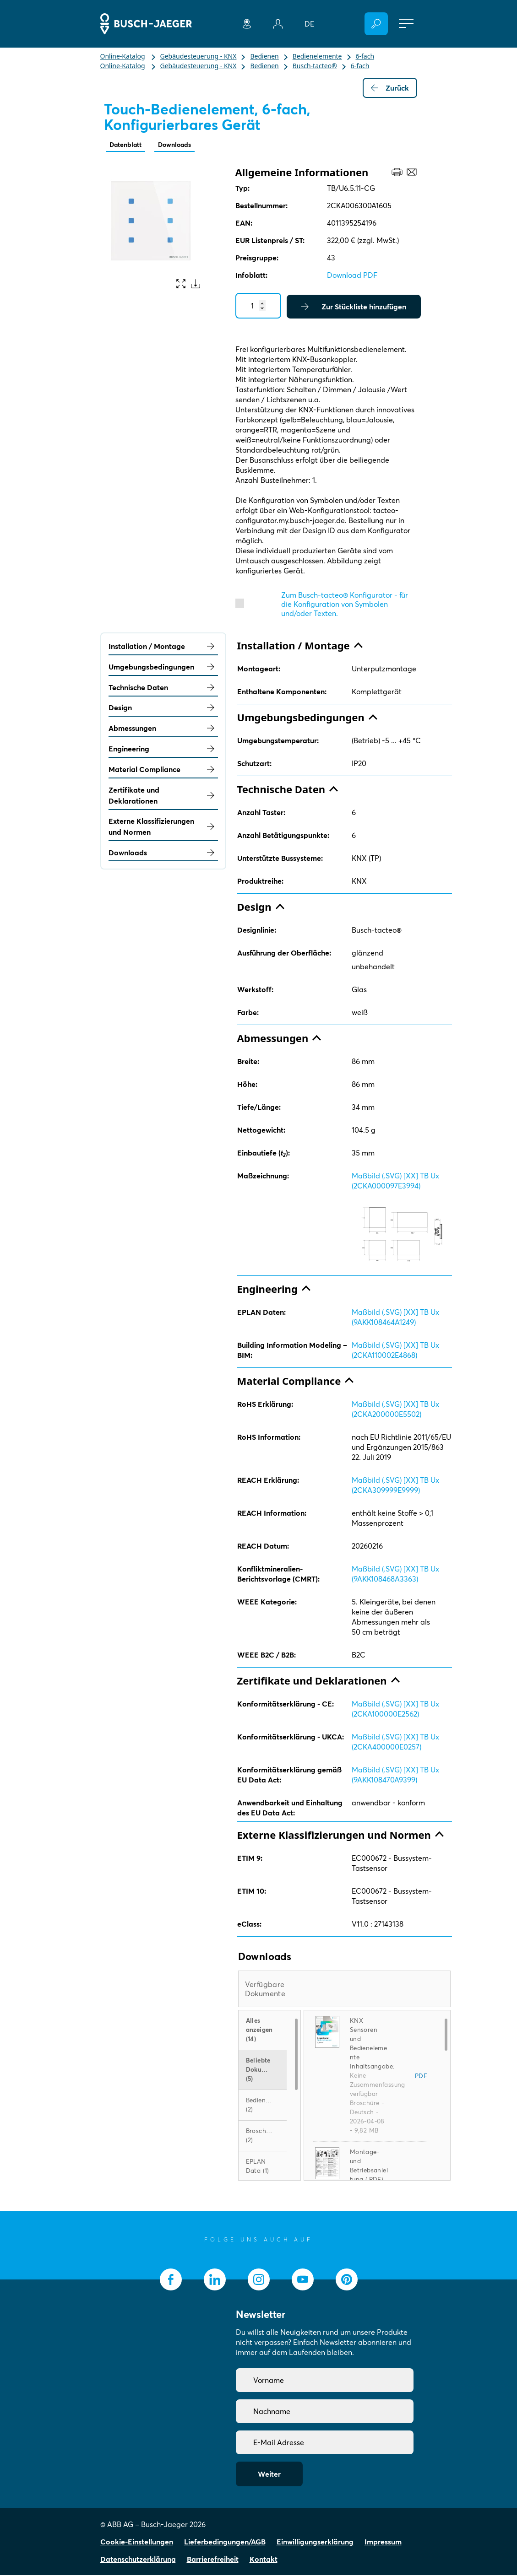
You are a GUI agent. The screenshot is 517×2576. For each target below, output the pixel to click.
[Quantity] (258, 306)
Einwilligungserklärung (315, 2542)
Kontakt (264, 2560)
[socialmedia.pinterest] (347, 2280)
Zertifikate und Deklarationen (163, 796)
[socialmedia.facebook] (171, 2280)
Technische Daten (163, 688)
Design (163, 708)
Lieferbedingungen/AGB (225, 2542)
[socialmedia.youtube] (303, 2280)
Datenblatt (128, 145)
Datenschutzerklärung (138, 2560)
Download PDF (352, 276)
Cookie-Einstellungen (136, 2542)
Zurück (390, 87)
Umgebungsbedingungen (163, 667)
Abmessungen (163, 729)
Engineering (163, 749)
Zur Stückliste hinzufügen (353, 307)
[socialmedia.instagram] (259, 2280)
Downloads (182, 145)
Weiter (269, 2474)
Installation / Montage (163, 647)
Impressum (383, 2542)
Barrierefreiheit (213, 2560)
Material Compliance (163, 770)
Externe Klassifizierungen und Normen (163, 827)
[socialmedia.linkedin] (215, 2280)
